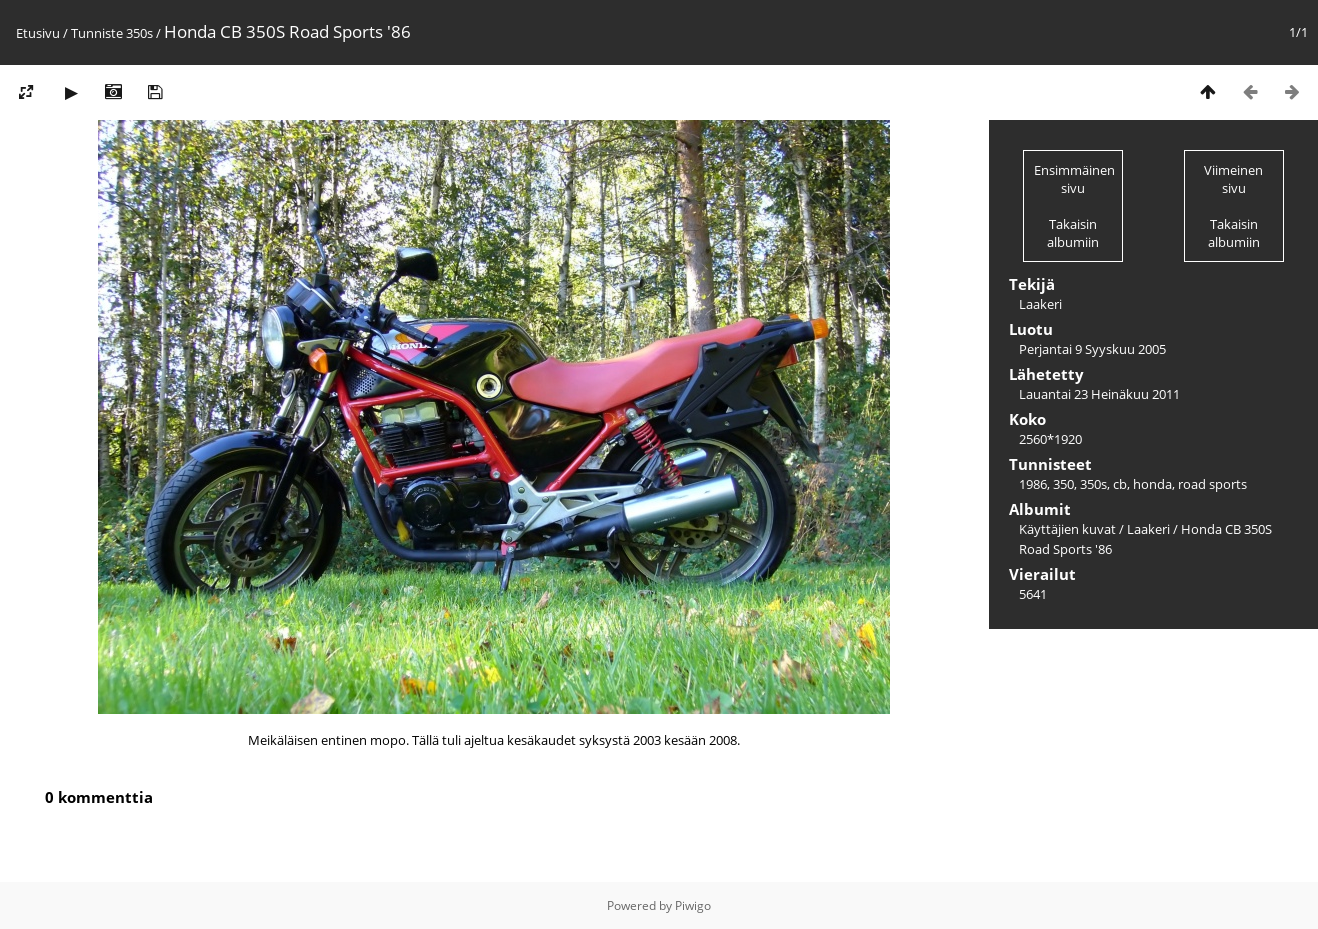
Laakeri (1148, 529)
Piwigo (693, 905)
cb (1120, 484)
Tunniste (97, 33)
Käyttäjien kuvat (1067, 529)
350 (1063, 484)
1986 (1033, 484)
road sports (1212, 484)
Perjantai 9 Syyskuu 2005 (1092, 349)
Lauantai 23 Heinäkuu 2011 (1099, 394)
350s (139, 33)
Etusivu (38, 33)
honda (1152, 484)
